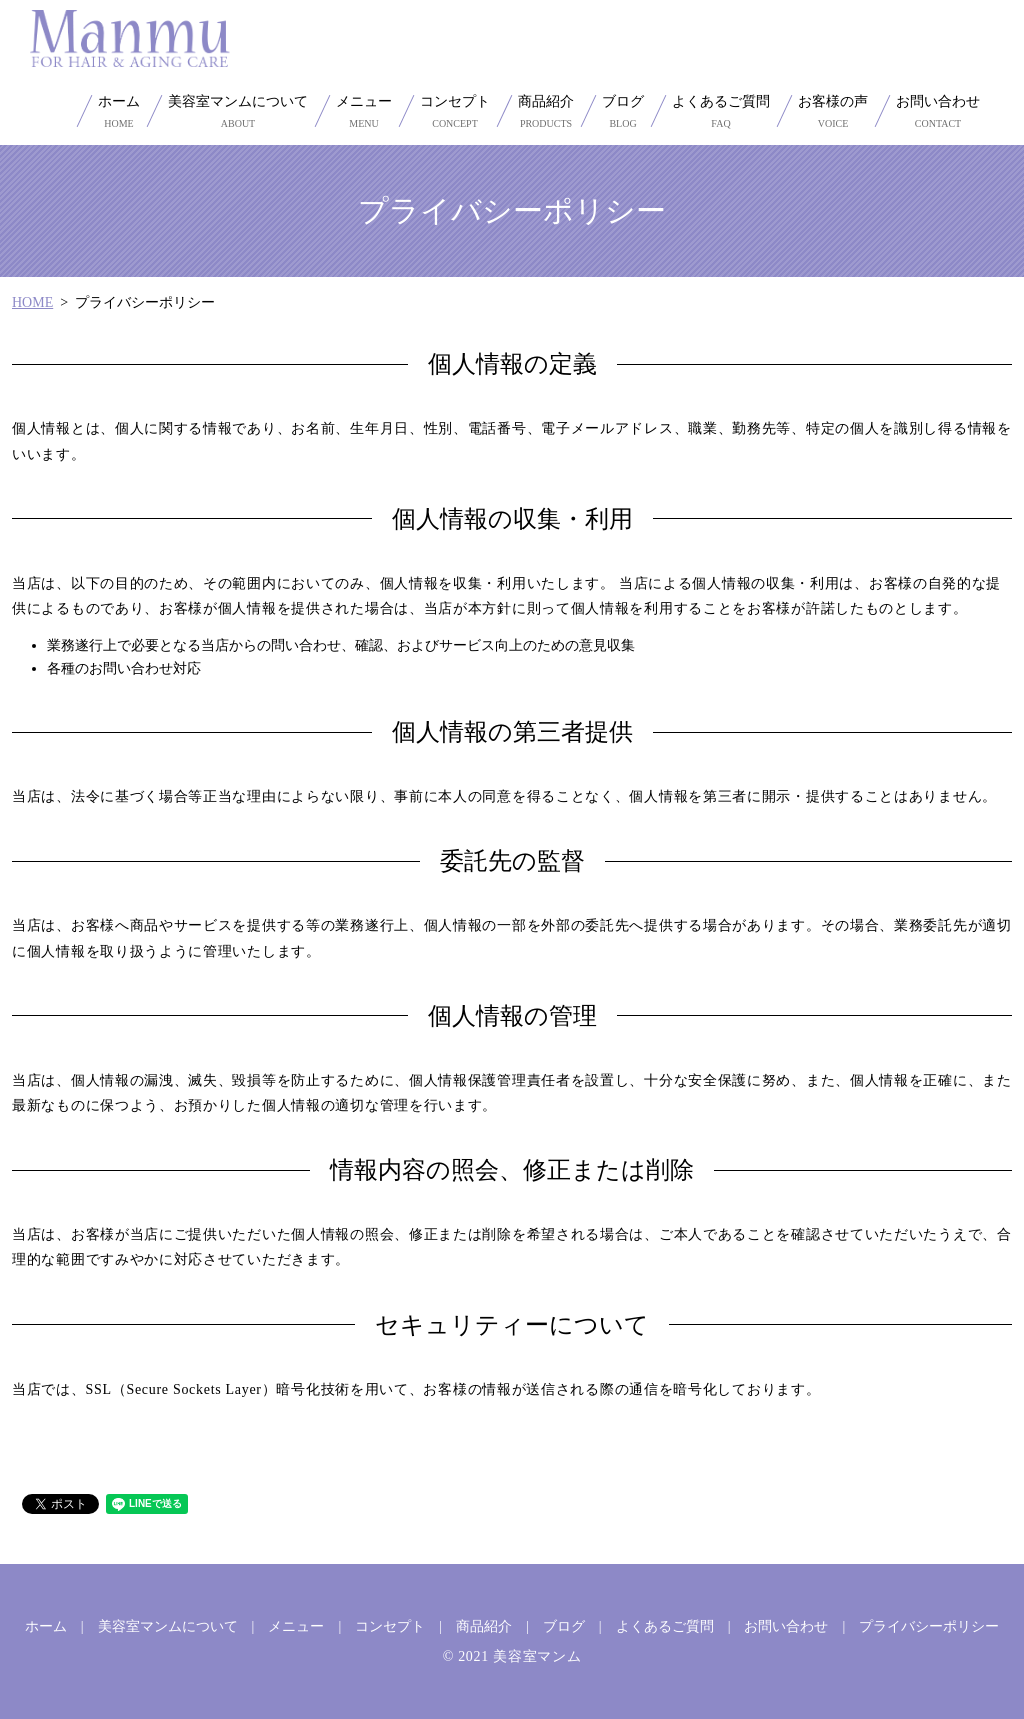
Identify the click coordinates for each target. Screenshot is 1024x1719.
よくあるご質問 (721, 112)
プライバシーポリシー (929, 1626)
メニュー (364, 112)
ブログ (623, 112)
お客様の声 (833, 112)
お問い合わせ (938, 112)
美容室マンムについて (238, 112)
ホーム (119, 112)
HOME (32, 302)
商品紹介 (546, 112)
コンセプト (455, 112)
